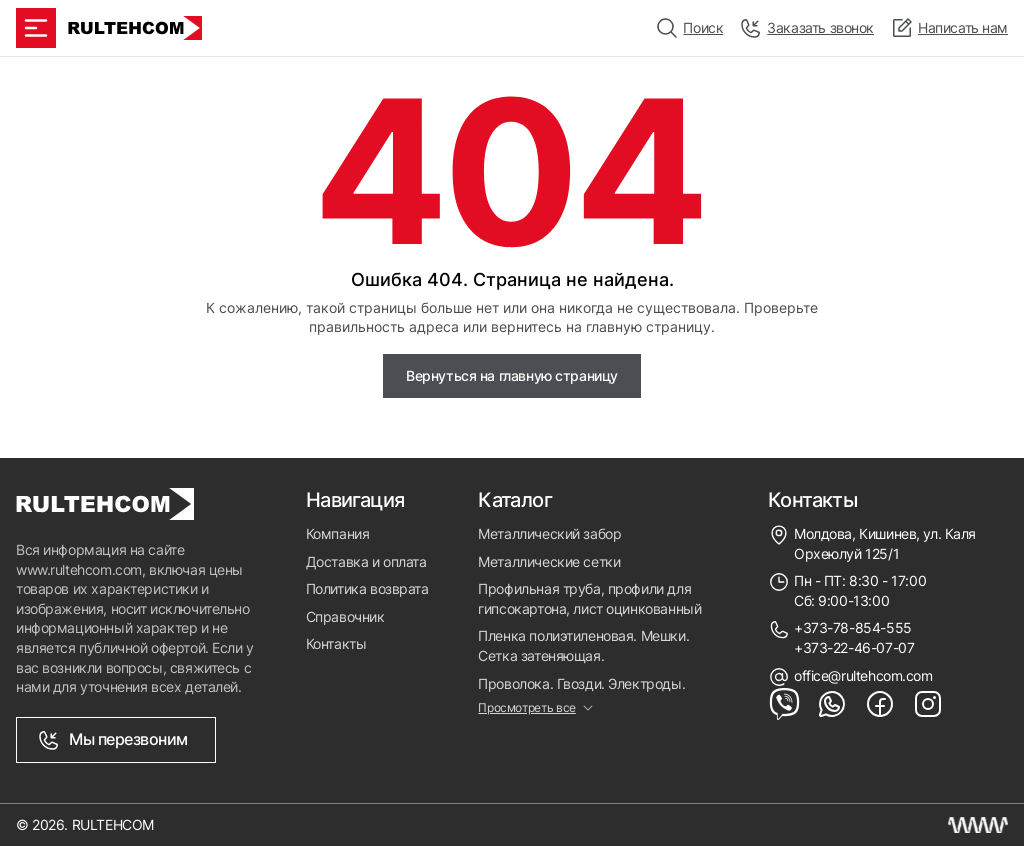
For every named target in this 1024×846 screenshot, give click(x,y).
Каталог (515, 500)
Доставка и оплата (366, 561)
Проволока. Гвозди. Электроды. (581, 683)
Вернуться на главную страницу (512, 375)
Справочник (345, 616)
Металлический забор (549, 533)
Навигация (355, 500)
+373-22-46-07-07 (854, 647)
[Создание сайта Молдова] (978, 825)
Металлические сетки (549, 561)
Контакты (336, 643)
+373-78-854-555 (853, 627)
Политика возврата (367, 588)
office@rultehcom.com (863, 675)
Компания (338, 533)
